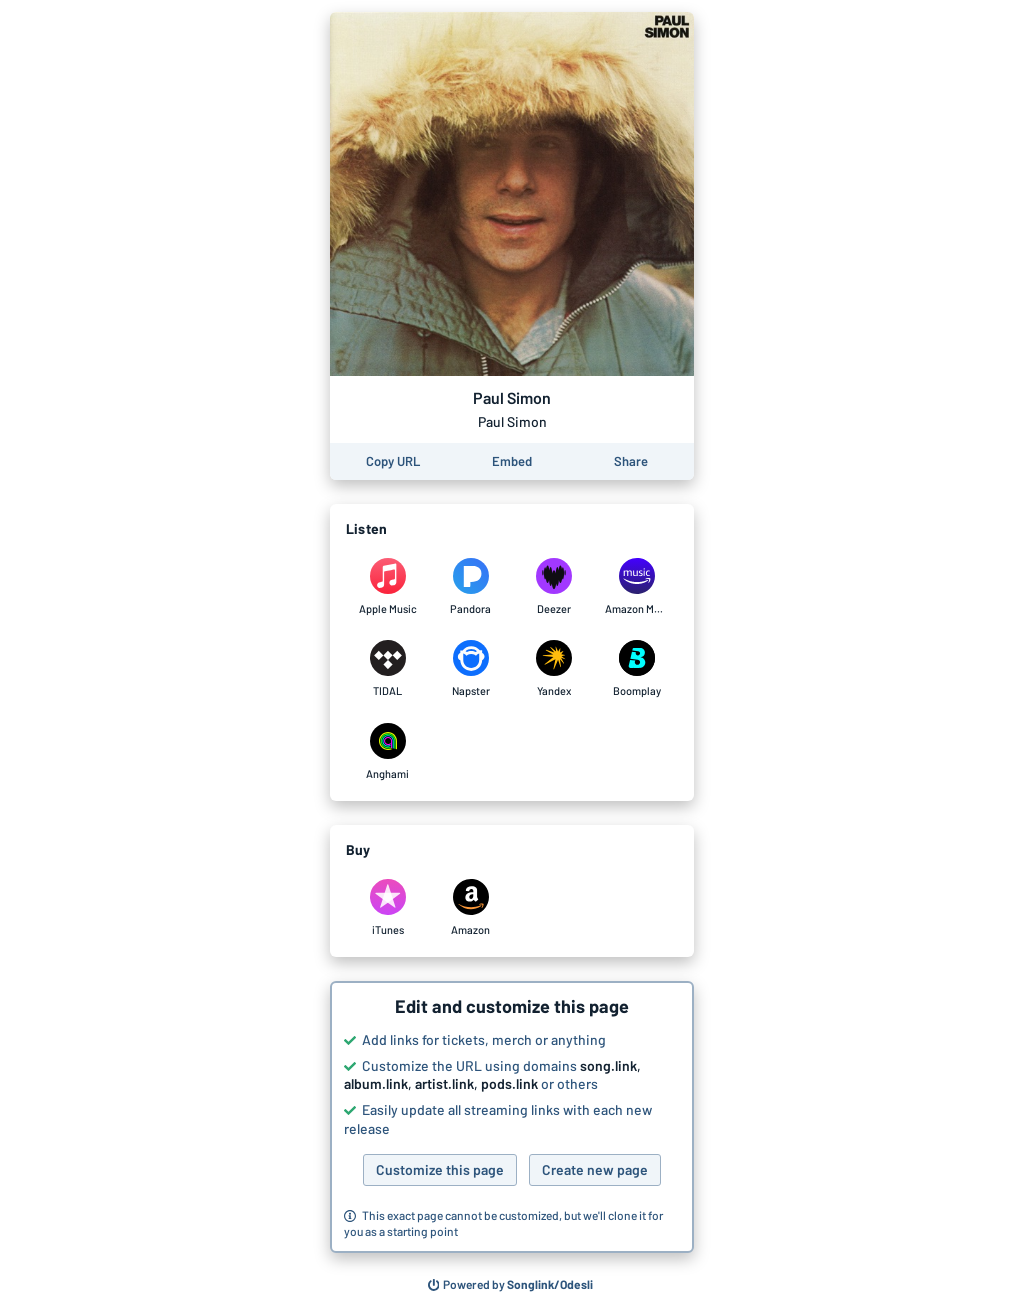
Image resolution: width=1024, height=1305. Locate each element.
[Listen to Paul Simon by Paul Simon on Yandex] (553, 669)
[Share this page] (631, 461)
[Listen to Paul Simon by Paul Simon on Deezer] (553, 587)
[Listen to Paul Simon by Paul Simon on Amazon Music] (636, 587)
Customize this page (440, 1169)
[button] (512, 1117)
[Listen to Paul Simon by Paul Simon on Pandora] (470, 587)
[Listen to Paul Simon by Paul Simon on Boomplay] (636, 669)
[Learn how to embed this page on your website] (512, 461)
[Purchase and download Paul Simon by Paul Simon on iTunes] (387, 908)
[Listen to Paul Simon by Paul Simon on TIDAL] (387, 669)
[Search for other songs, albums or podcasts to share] (511, 1285)
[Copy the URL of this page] (393, 461)
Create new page (595, 1169)
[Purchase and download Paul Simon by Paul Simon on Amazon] (470, 908)
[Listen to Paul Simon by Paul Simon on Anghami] (387, 752)
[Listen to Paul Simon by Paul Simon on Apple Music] (387, 587)
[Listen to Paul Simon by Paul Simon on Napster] (470, 669)
